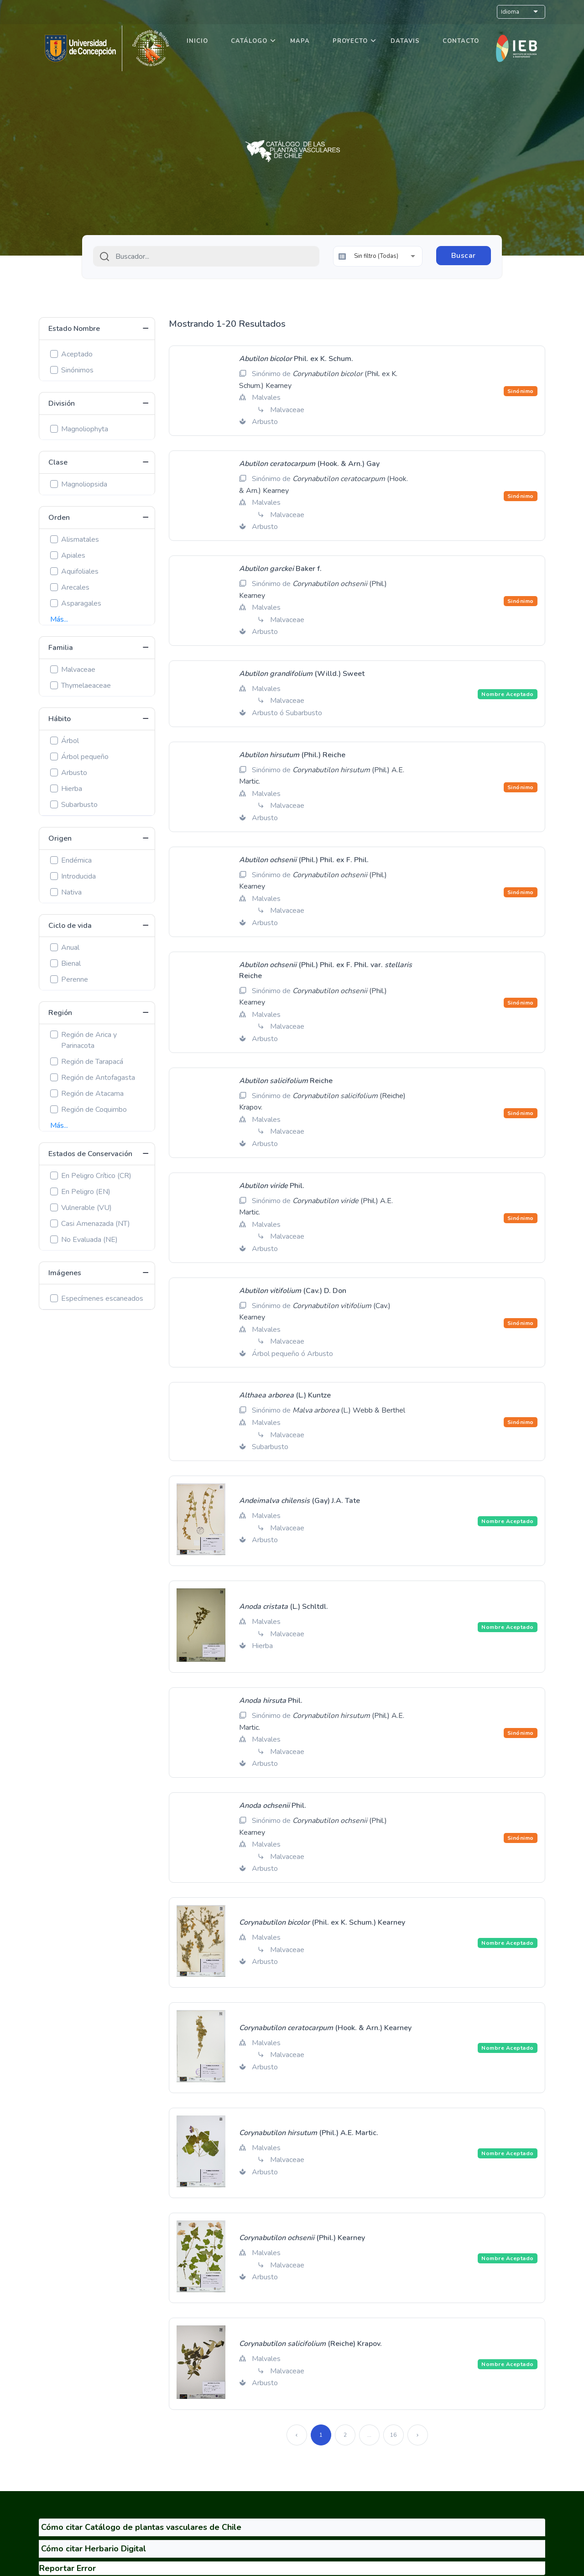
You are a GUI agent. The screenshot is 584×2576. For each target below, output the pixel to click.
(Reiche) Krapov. (310, 2344)
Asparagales (81, 603)
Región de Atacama (92, 1094)
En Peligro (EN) (85, 1192)
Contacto (461, 41)
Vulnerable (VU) (86, 1208)
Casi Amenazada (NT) (95, 1224)
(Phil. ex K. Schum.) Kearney (322, 1922)
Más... (59, 619)
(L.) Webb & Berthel (348, 1410)
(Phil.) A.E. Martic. (308, 2133)
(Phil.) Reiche (292, 755)
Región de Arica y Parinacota (89, 1040)
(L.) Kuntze (285, 1395)
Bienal (71, 963)
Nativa (71, 892)
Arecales (75, 587)
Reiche (286, 1081)
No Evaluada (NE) (89, 1240)
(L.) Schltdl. (283, 1607)
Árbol (70, 741)
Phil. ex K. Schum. (296, 359)
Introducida (78, 876)
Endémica (76, 860)
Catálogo (249, 41)
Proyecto (350, 41)
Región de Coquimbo (94, 1110)
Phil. (271, 1186)
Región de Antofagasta (98, 1078)
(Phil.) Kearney (302, 2238)
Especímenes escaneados (102, 1298)
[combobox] (206, 256)
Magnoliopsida (84, 484)
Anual (70, 947)
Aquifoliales (80, 571)
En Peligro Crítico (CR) (96, 1176)
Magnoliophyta (84, 429)
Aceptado (77, 354)
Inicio (197, 41)
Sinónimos (77, 370)
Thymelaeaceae (86, 686)
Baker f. (280, 569)
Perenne (74, 979)
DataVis (405, 41)
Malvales (266, 398)
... (369, 2435)
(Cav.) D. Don (292, 1291)
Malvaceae (78, 670)
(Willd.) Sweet (302, 674)
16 (393, 2435)
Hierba (71, 789)
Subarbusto (79, 805)
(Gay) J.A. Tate (299, 1501)
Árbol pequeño (85, 757)
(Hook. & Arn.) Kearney (325, 2028)
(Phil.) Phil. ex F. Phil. (304, 860)
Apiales (73, 555)
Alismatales (80, 539)
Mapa (300, 41)
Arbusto (74, 773)
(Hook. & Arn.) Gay (309, 464)
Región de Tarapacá (92, 1062)
